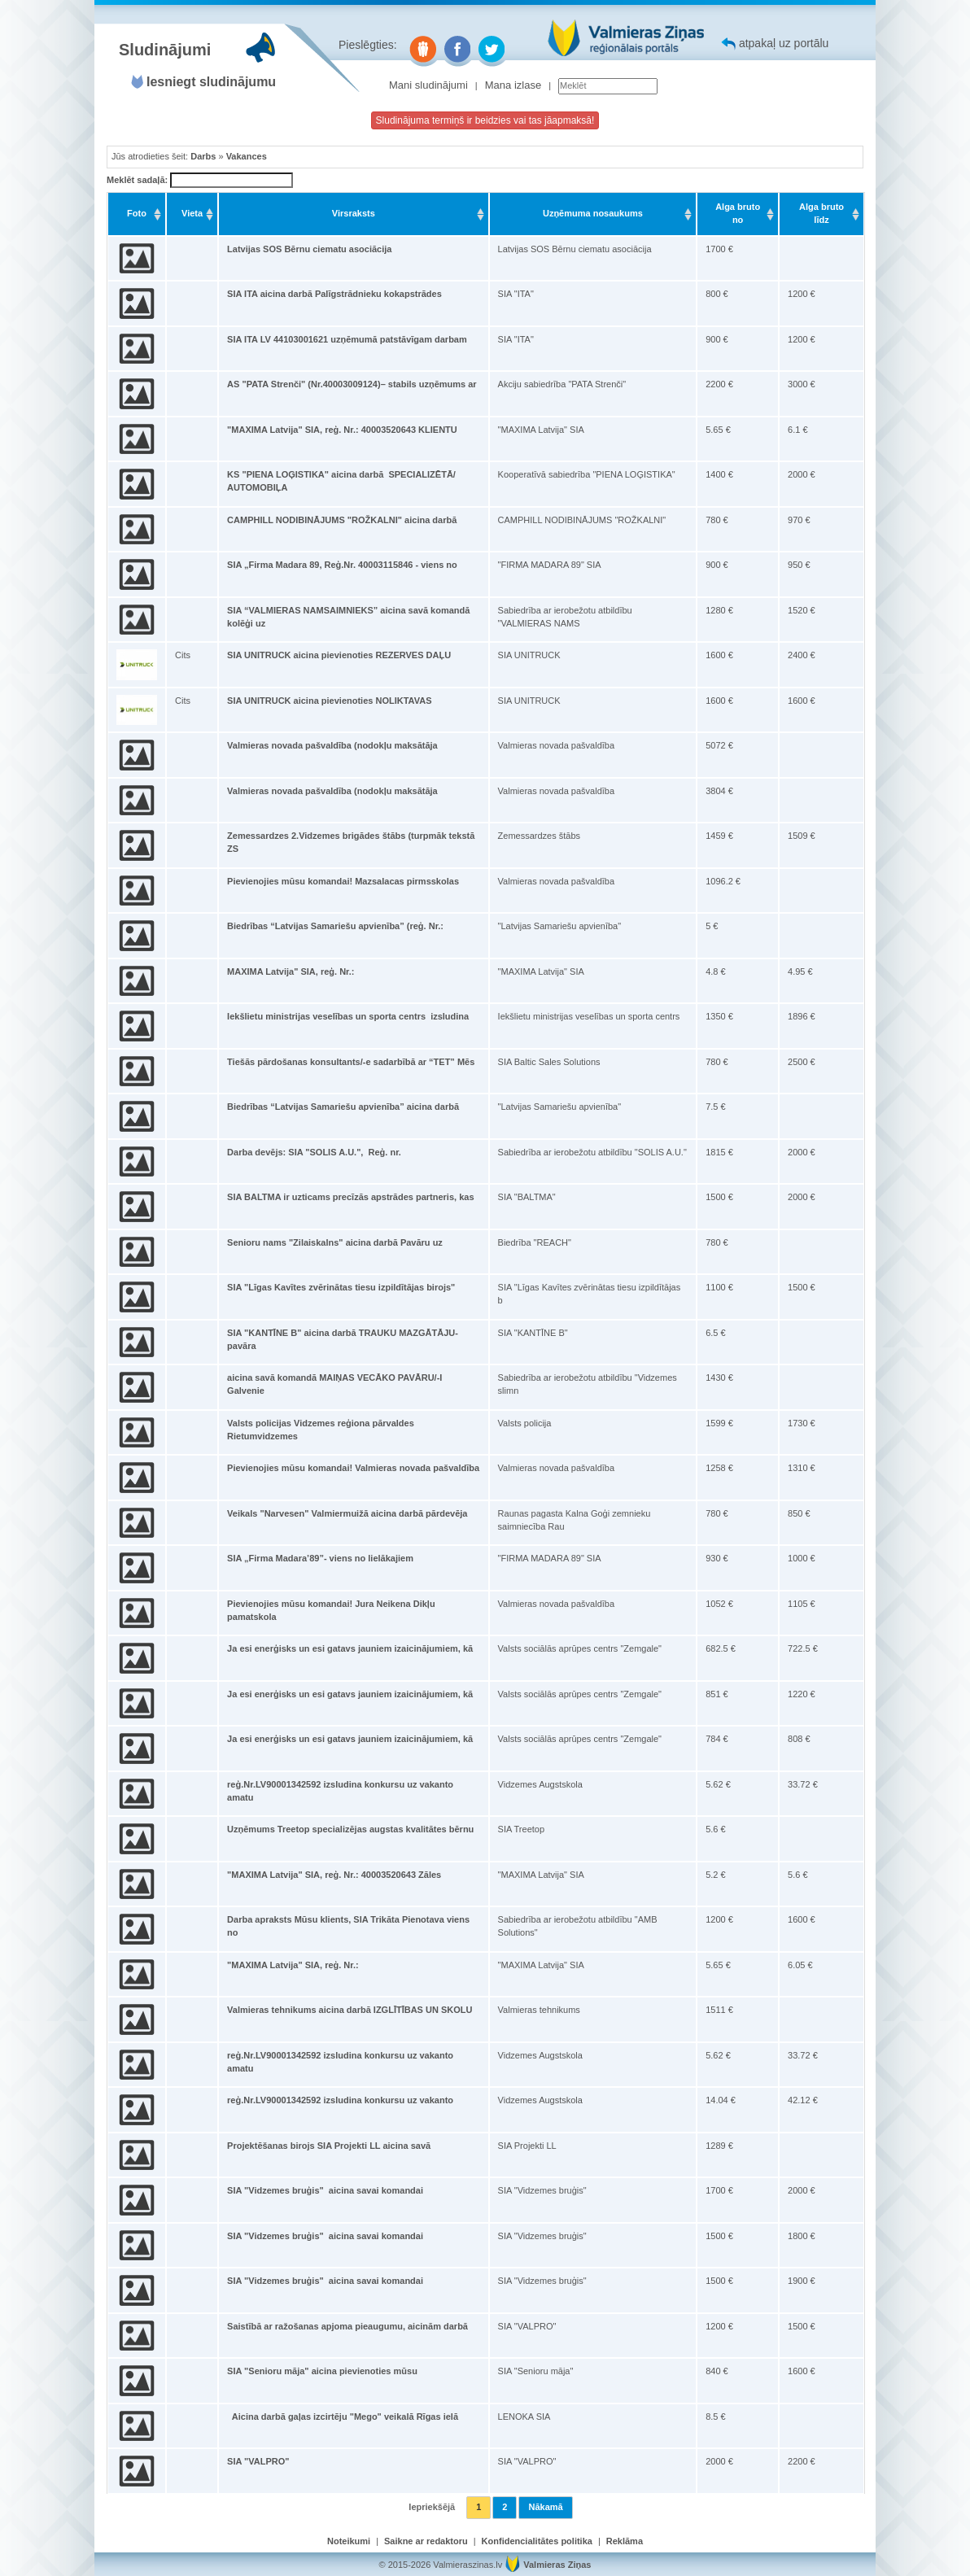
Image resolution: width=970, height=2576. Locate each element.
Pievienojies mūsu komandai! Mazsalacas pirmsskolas (343, 881)
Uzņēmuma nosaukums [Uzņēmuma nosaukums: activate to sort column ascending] (593, 213)
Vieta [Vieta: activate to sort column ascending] (192, 213)
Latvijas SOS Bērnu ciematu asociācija (309, 249)
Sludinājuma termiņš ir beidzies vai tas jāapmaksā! (485, 120)
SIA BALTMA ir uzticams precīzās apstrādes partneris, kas (350, 1197)
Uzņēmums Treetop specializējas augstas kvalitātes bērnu (350, 1829)
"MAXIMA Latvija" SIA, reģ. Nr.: (293, 1965)
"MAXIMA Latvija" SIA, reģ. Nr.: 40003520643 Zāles (334, 1875)
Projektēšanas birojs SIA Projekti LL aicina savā (328, 2145)
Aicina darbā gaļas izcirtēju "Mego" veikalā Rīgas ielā (342, 2416)
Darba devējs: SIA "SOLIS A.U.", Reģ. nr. (314, 1152)
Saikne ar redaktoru (426, 2541)
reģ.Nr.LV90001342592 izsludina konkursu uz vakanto (340, 2100)
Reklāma (624, 2541)
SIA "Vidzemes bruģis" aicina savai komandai (325, 2190)
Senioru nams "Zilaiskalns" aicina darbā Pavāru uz (335, 1242)
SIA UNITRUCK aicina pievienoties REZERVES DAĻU (339, 655)
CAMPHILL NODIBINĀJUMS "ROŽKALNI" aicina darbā (342, 520)
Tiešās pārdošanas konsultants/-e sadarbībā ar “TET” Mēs (350, 1062)
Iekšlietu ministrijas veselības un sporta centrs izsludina (348, 1016)
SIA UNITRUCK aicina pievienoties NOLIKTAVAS (329, 700)
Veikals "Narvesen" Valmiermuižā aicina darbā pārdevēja (347, 1513)
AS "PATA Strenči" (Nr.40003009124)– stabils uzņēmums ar (352, 384)
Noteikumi (348, 2541)
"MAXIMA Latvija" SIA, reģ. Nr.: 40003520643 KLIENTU (342, 429)
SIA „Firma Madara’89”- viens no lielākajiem (320, 1558)
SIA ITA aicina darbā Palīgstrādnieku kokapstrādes (334, 294)
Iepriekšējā (432, 2507)
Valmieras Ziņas (557, 2564)
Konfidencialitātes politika (537, 2541)
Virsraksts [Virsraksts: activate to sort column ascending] (353, 213)
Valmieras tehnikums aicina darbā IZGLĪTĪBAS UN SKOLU (349, 2010)
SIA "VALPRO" (258, 2461)
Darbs (203, 156)
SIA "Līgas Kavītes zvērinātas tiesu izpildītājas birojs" (341, 1287)
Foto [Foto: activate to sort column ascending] (136, 213)
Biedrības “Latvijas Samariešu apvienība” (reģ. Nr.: (335, 926)
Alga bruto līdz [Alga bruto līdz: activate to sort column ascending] (821, 213)
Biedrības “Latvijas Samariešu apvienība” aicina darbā (343, 1106)
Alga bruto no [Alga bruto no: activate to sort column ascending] (737, 213)
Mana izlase (513, 85)
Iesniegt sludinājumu (211, 82)
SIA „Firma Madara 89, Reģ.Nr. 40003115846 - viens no (342, 565)
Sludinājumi (165, 50)
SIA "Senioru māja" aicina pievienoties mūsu (322, 2371)
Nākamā (545, 2507)
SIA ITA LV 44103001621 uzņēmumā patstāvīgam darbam (347, 339)
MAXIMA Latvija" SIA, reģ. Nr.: (290, 971)
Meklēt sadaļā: (200, 180)
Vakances (246, 156)
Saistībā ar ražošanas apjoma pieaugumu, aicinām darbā (347, 2326)
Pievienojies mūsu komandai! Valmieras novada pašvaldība (353, 1468)
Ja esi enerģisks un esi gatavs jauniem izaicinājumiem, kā (350, 1648)
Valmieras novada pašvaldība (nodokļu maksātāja (332, 745)
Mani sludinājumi (428, 85)
